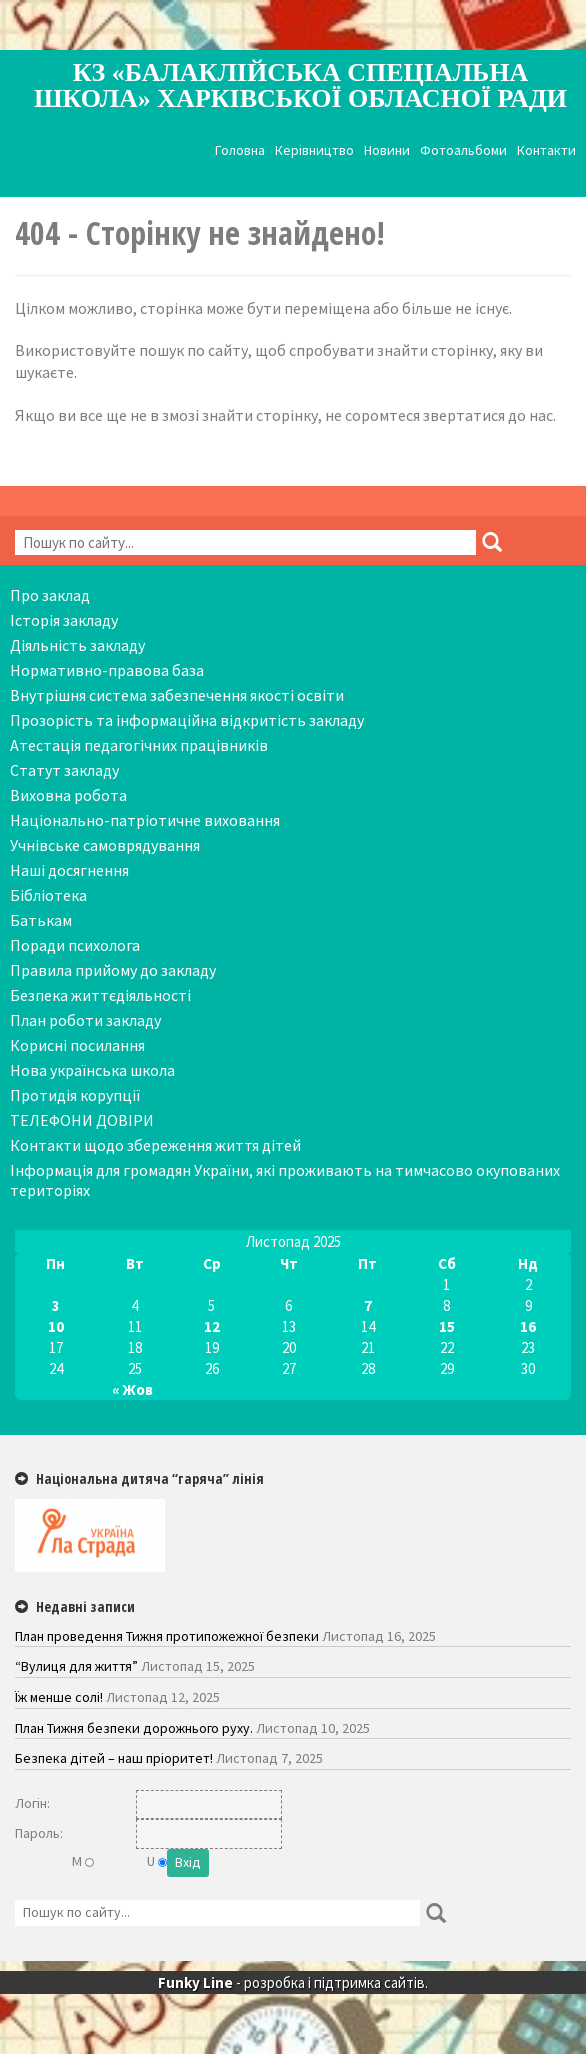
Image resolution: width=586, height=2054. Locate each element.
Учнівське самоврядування (105, 845)
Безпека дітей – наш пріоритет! (114, 1758)
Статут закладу (64, 770)
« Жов (132, 1389)
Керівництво (314, 150)
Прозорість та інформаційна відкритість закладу (187, 720)
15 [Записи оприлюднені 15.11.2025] (447, 1326)
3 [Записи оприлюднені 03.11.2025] (56, 1305)
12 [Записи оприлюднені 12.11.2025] (212, 1326)
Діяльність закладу (77, 645)
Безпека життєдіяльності (100, 995)
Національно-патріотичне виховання (145, 820)
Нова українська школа (92, 1070)
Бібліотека (48, 895)
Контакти (546, 150)
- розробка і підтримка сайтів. (293, 1982)
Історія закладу (64, 620)
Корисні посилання (77, 1045)
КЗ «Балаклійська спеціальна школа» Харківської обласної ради (300, 85)
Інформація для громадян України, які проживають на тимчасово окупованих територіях (285, 1180)
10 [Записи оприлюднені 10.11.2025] (56, 1326)
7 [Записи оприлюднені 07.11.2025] (368, 1305)
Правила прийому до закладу (113, 970)
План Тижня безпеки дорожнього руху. (134, 1728)
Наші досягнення (69, 870)
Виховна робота (68, 795)
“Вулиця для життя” (76, 1666)
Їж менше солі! (59, 1697)
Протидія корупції (75, 1095)
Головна (240, 150)
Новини (387, 150)
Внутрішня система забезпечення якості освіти (177, 695)
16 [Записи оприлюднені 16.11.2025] (528, 1326)
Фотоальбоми (463, 150)
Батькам (41, 920)
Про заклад (50, 595)
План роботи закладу (85, 1020)
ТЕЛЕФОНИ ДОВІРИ (82, 1120)
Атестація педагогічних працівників (139, 745)
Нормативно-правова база (107, 670)
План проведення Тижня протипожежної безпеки (167, 1636)
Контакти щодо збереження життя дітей (155, 1145)
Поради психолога (75, 945)
